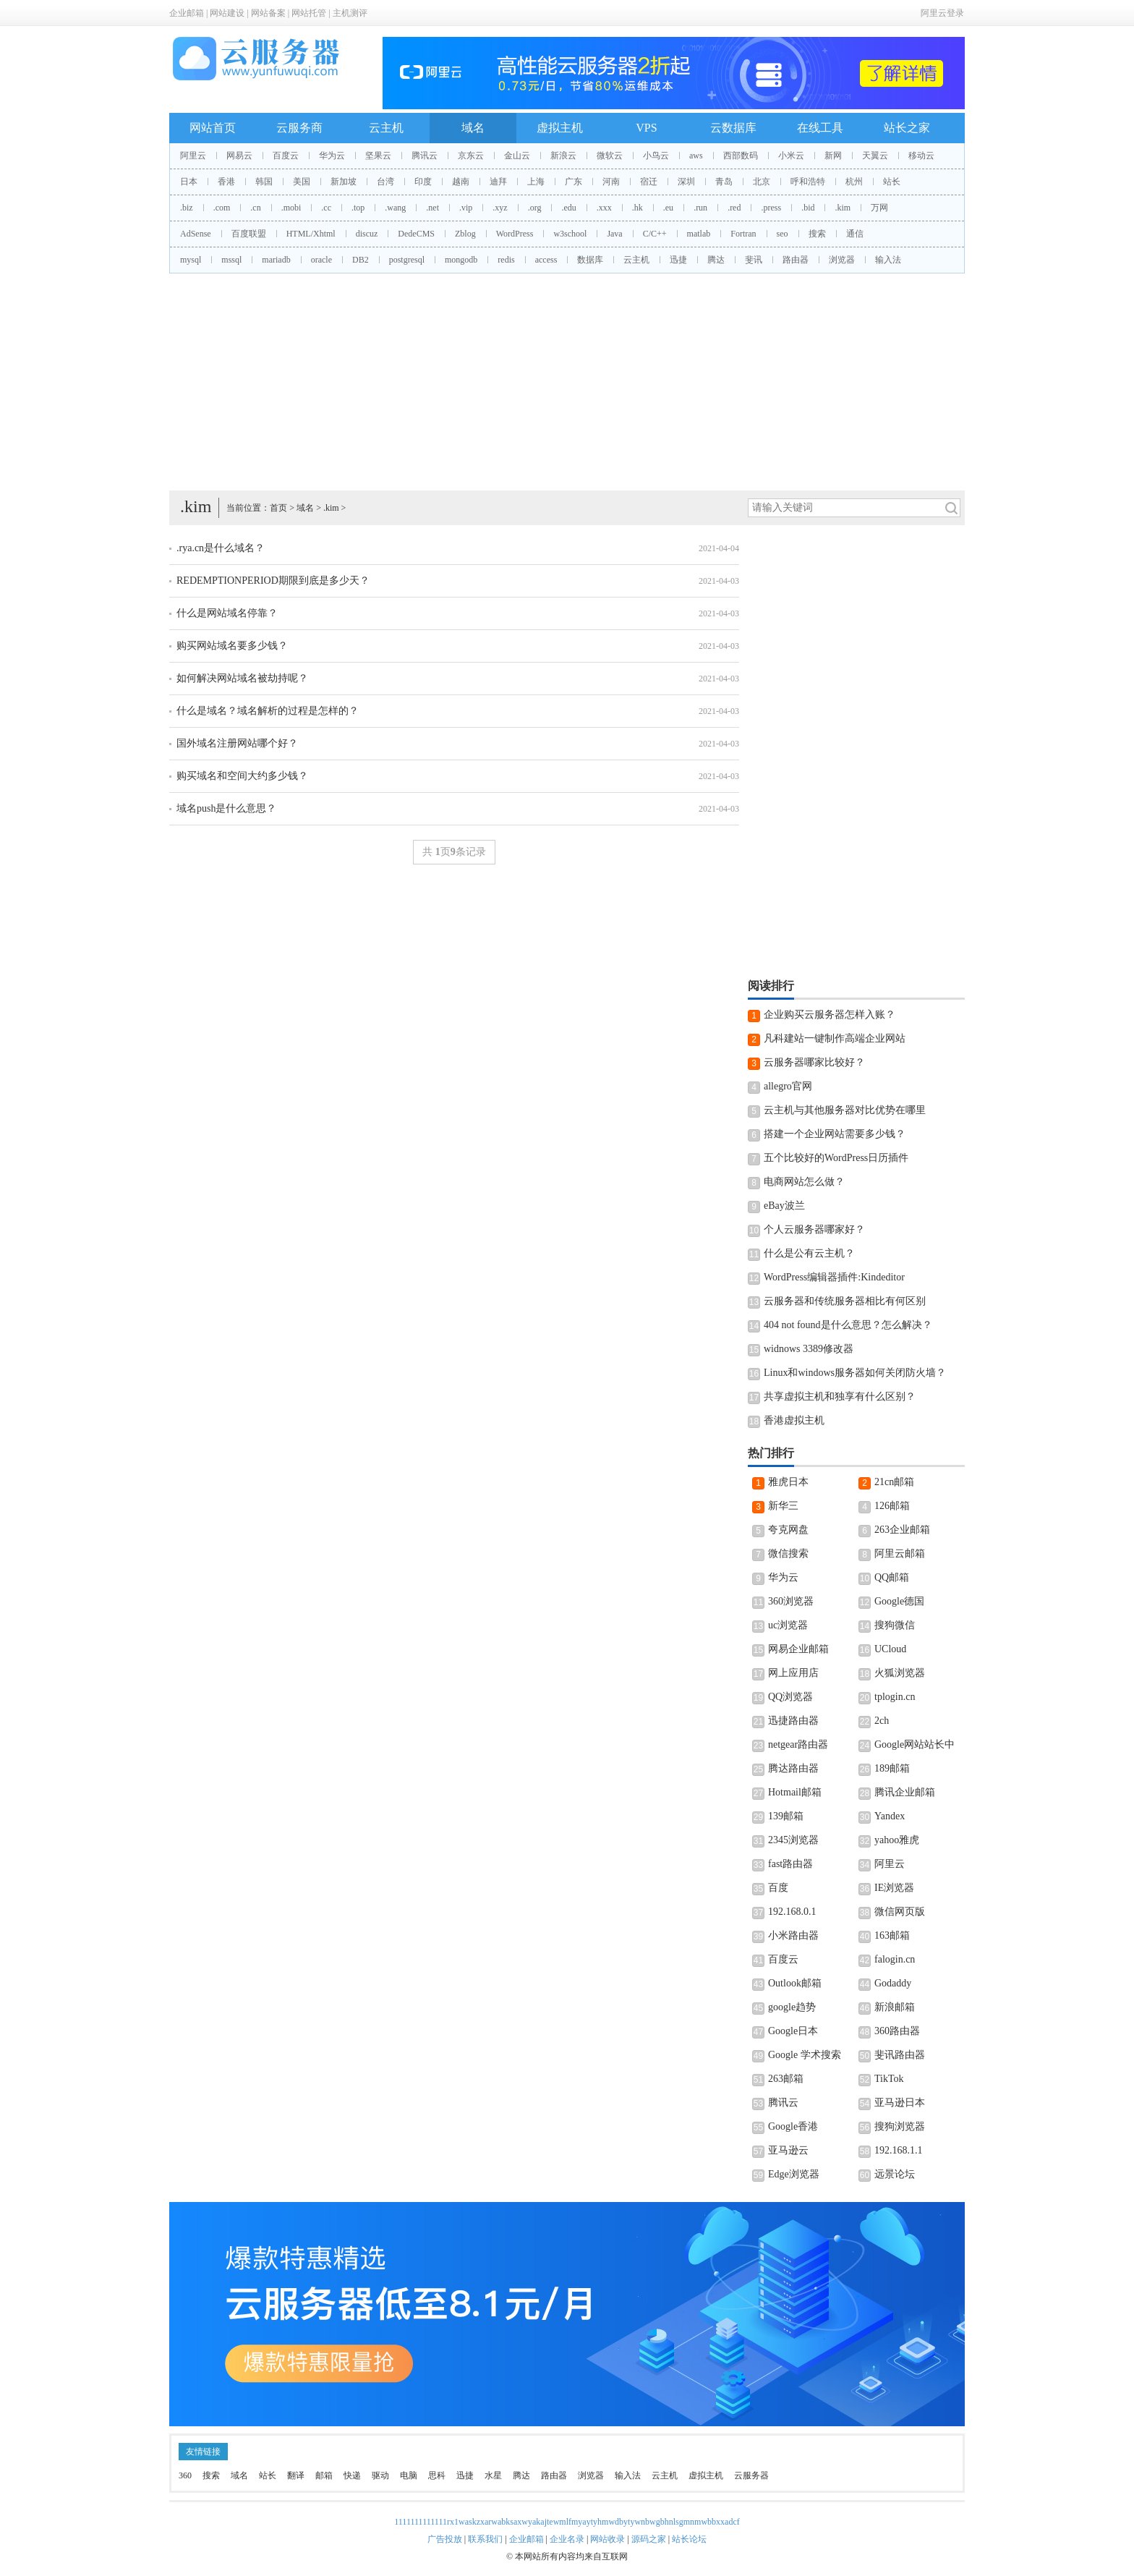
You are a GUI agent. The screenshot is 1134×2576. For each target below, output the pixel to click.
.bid (807, 208)
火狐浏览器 (899, 1672)
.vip (465, 208)
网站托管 (308, 13)
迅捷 (678, 260)
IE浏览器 (894, 1887)
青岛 (724, 182)
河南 (611, 182)
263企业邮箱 (902, 1529)
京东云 (471, 155)
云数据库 (733, 128)
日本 (188, 182)
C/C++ (655, 234)
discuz (367, 234)
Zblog (465, 234)
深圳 (686, 182)
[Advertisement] (567, 382)
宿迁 (648, 182)
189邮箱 (892, 1768)
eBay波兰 (784, 1205)
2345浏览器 (793, 1840)
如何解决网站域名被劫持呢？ (242, 678)
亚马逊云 (788, 2150)
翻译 (295, 2475)
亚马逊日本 (899, 2102)
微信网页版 (899, 1911)
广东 (573, 182)
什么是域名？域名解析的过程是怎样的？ (267, 710)
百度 (778, 1887)
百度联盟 (248, 234)
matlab (699, 234)
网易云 (239, 155)
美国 (301, 182)
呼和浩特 (807, 182)
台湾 (385, 182)
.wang (395, 208)
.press (771, 208)
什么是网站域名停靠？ (227, 613)
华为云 (332, 155)
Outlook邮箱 (795, 1983)
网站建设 (227, 13)
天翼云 (875, 155)
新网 (833, 155)
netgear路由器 (798, 1744)
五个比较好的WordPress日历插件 (836, 1157)
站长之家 (907, 128)
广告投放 (444, 2539)
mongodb (461, 260)
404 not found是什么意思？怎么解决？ (848, 1324)
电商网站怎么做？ (804, 1181)
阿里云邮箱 (899, 1553)
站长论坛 (689, 2539)
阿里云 (193, 155)
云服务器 (751, 2475)
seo (782, 234)
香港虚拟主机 (794, 1420)
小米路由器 (793, 1935)
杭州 (854, 182)
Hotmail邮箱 (795, 1792)
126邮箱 (892, 1505)
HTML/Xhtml (311, 234)
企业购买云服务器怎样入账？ (829, 1014)
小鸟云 (656, 155)
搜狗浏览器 (899, 2126)
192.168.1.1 (898, 2150)
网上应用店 (793, 1672)
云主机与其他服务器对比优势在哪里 (845, 1110)
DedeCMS (416, 234)
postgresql (407, 260)
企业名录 (567, 2539)
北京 (761, 182)
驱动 (380, 2475)
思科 (437, 2475)
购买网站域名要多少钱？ (232, 645)
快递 (352, 2475)
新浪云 (563, 155)
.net (432, 208)
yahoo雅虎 (896, 1840)
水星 (493, 2475)
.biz (186, 208)
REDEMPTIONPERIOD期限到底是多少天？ (273, 580)
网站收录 (607, 2539)
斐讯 (753, 260)
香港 (226, 182)
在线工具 (820, 128)
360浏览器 (791, 1601)
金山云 (517, 155)
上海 (536, 182)
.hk (637, 208)
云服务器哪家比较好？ (814, 1062)
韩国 (264, 182)
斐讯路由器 (899, 2054)
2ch (881, 1720)
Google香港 (793, 2126)
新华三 (783, 1505)
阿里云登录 (942, 13)
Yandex (889, 1816)
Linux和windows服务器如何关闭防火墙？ (855, 1372)
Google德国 (899, 1601)
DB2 (360, 260)
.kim (842, 208)
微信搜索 (788, 1553)
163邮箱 (892, 1935)
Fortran (743, 234)
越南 (460, 182)
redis (506, 260)
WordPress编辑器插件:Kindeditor (834, 1277)
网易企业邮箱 (798, 1649)
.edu (568, 208)
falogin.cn (894, 1959)
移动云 (921, 155)
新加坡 (344, 182)
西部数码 (740, 155)
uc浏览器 (788, 1625)
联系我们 (485, 2539)
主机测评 (350, 13)
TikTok (889, 2078)
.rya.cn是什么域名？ (220, 548)
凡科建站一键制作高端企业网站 (834, 1038)
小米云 (791, 155)
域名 (473, 128)
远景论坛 (894, 2174)
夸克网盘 (788, 1529)
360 (185, 2475)
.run (700, 208)
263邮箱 (785, 2078)
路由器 (796, 260)
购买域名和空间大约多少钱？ (242, 775)
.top (357, 208)
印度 (423, 182)
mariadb (276, 260)
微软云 (610, 155)
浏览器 (842, 260)
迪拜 (498, 182)
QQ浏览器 (790, 1696)
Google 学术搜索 (804, 2054)
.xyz (500, 208)
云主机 (386, 128)
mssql (231, 260)
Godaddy (892, 1983)
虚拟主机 (560, 128)
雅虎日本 (788, 1481)
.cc (326, 208)
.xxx (604, 208)
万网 (879, 208)
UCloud (890, 1649)
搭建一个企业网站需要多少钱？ (834, 1133)
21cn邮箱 (894, 1481)
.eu (668, 208)
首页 (278, 508)
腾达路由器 (793, 1768)
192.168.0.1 (792, 1911)
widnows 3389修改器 (808, 1348)
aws (696, 155)
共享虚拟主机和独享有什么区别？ (840, 1396)
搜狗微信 (894, 1625)
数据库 (590, 260)
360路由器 (897, 2030)
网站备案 (268, 13)
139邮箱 (785, 1816)
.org (535, 208)
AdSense (195, 234)
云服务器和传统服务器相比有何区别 (845, 1301)
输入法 (888, 260)
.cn (255, 208)
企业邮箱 (186, 13)
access (546, 260)
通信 (855, 234)
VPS (646, 128)
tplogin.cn (894, 1696)
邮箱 (324, 2475)
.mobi (291, 208)
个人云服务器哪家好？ (814, 1229)
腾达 (716, 260)
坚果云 (378, 155)
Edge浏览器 (793, 2174)
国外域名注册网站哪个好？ (237, 743)
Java (614, 234)
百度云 (286, 155)
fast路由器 (790, 1863)
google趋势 (792, 2007)
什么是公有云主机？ (809, 1253)
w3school (570, 234)
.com (222, 208)
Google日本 (793, 2030)
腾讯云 (425, 155)
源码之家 (648, 2539)
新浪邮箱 (894, 2007)
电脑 (408, 2475)
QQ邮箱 (891, 1577)
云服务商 (299, 128)
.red (734, 208)
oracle (321, 260)
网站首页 (212, 128)
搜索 (817, 234)
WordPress (515, 234)
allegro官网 (788, 1086)
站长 (891, 182)
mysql (190, 260)
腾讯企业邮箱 (904, 1792)
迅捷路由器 (793, 1720)
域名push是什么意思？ (226, 808)
